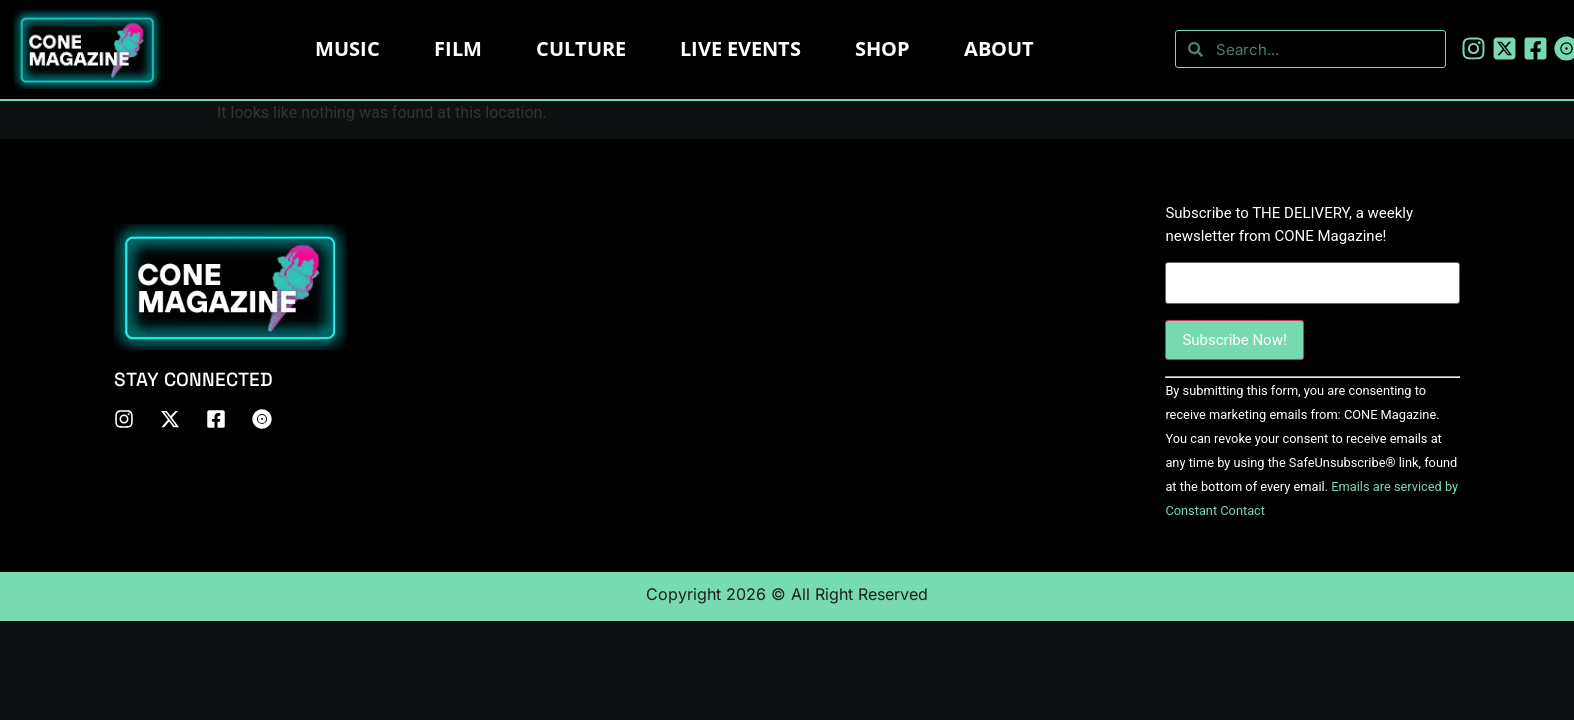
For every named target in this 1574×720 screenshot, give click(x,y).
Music (347, 48)
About (999, 48)
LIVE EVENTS (740, 48)
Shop (882, 48)
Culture (581, 48)
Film (458, 48)
